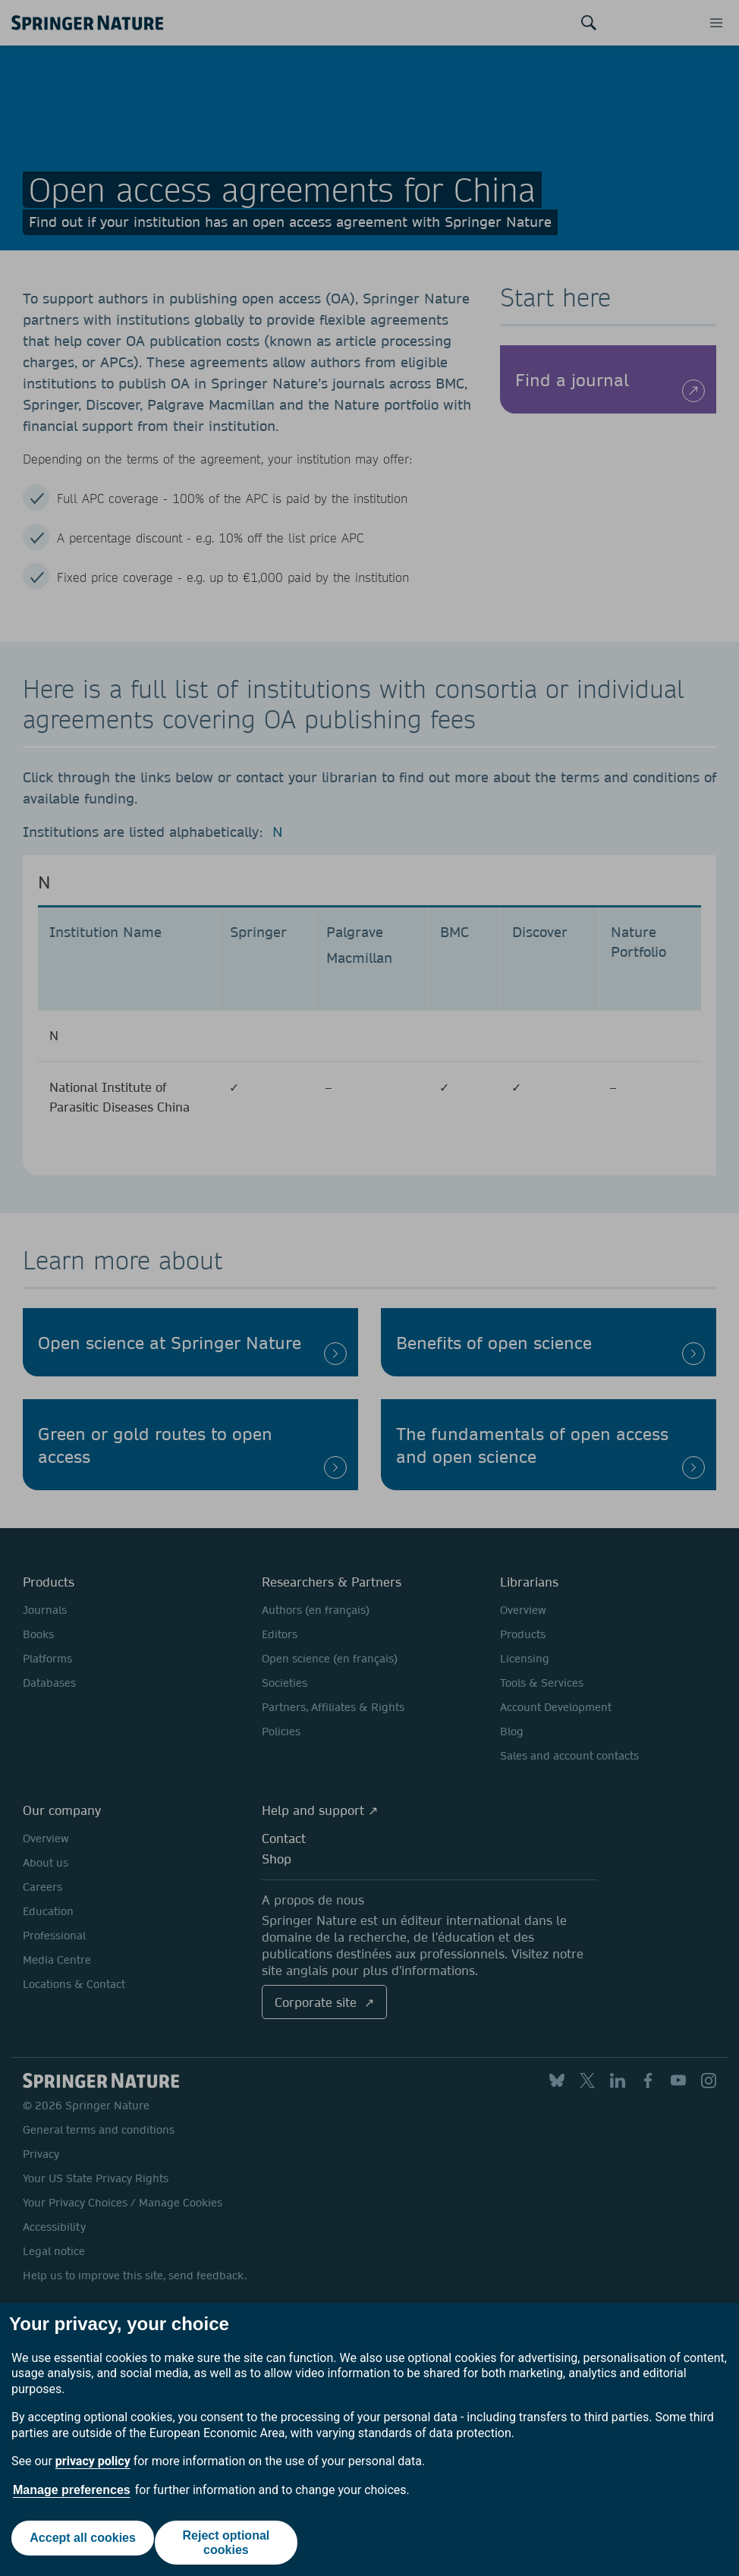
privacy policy (93, 2461)
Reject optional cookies (228, 2542)
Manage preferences (72, 2489)
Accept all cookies (80, 2542)
